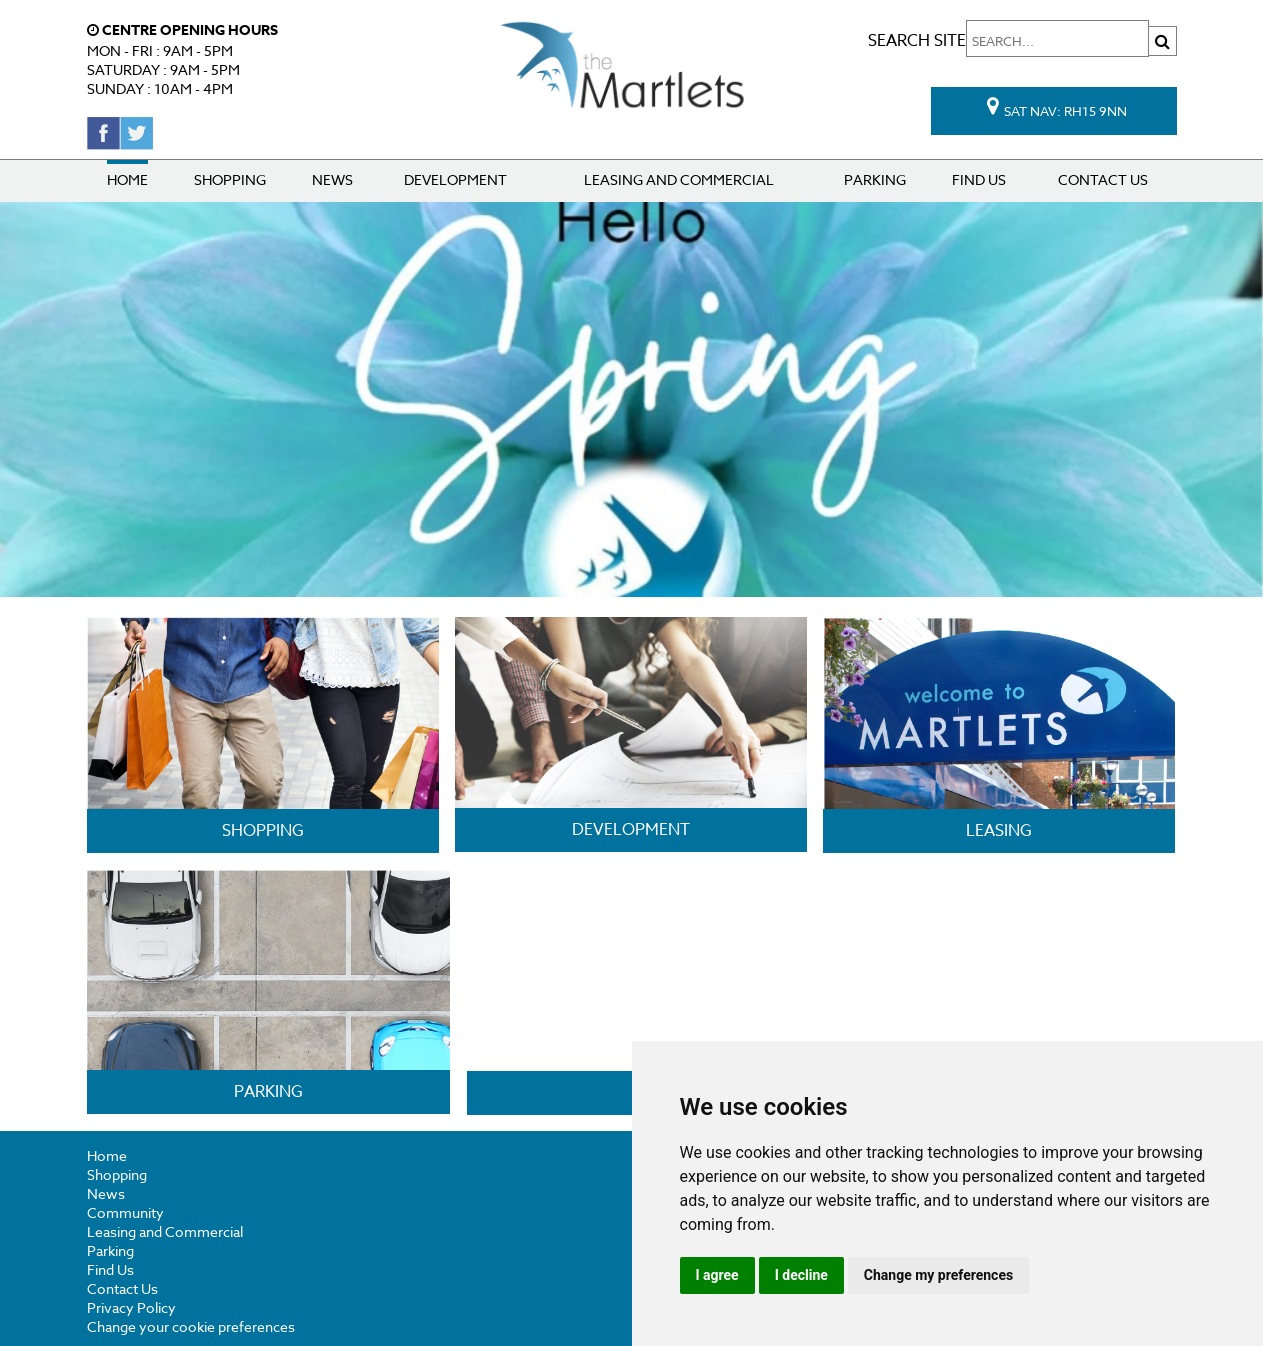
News (332, 179)
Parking (875, 179)
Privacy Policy (131, 1307)
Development (455, 179)
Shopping (230, 179)
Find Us (979, 179)
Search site (1022, 41)
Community (125, 1212)
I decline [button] (801, 1275)
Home (127, 179)
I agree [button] (717, 1275)
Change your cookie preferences (191, 1326)
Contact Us (1103, 179)
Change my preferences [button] (938, 1275)
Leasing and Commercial (679, 179)
